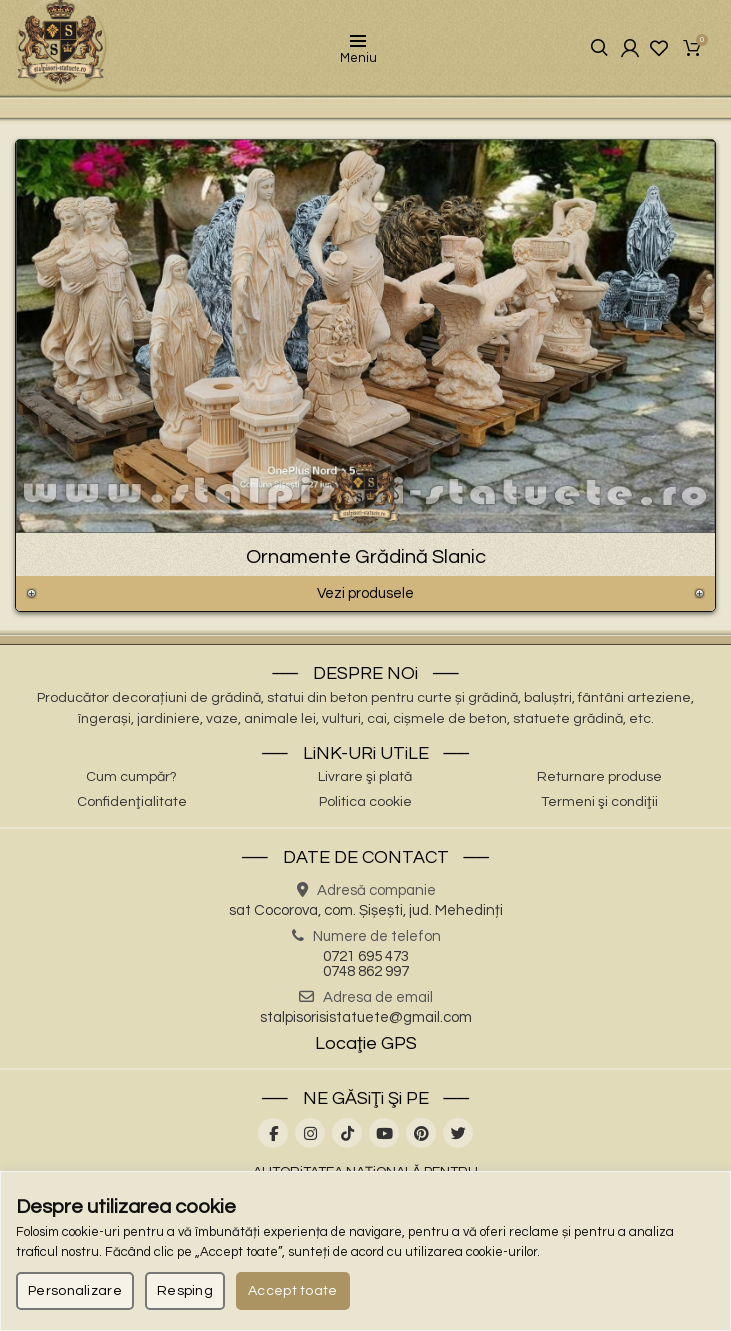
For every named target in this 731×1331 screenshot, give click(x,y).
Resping (185, 1291)
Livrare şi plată (365, 783)
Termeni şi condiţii (599, 808)
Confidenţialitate (132, 808)
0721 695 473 (366, 962)
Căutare (583, 51)
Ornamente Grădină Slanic (366, 563)
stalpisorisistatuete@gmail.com (366, 1023)
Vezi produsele (365, 599)
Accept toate (293, 1291)
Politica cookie (365, 808)
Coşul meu (693, 51)
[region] (365, 1251)
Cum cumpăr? (131, 783)
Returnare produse (599, 783)
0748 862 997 (366, 977)
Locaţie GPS (366, 1049)
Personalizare (75, 1291)
